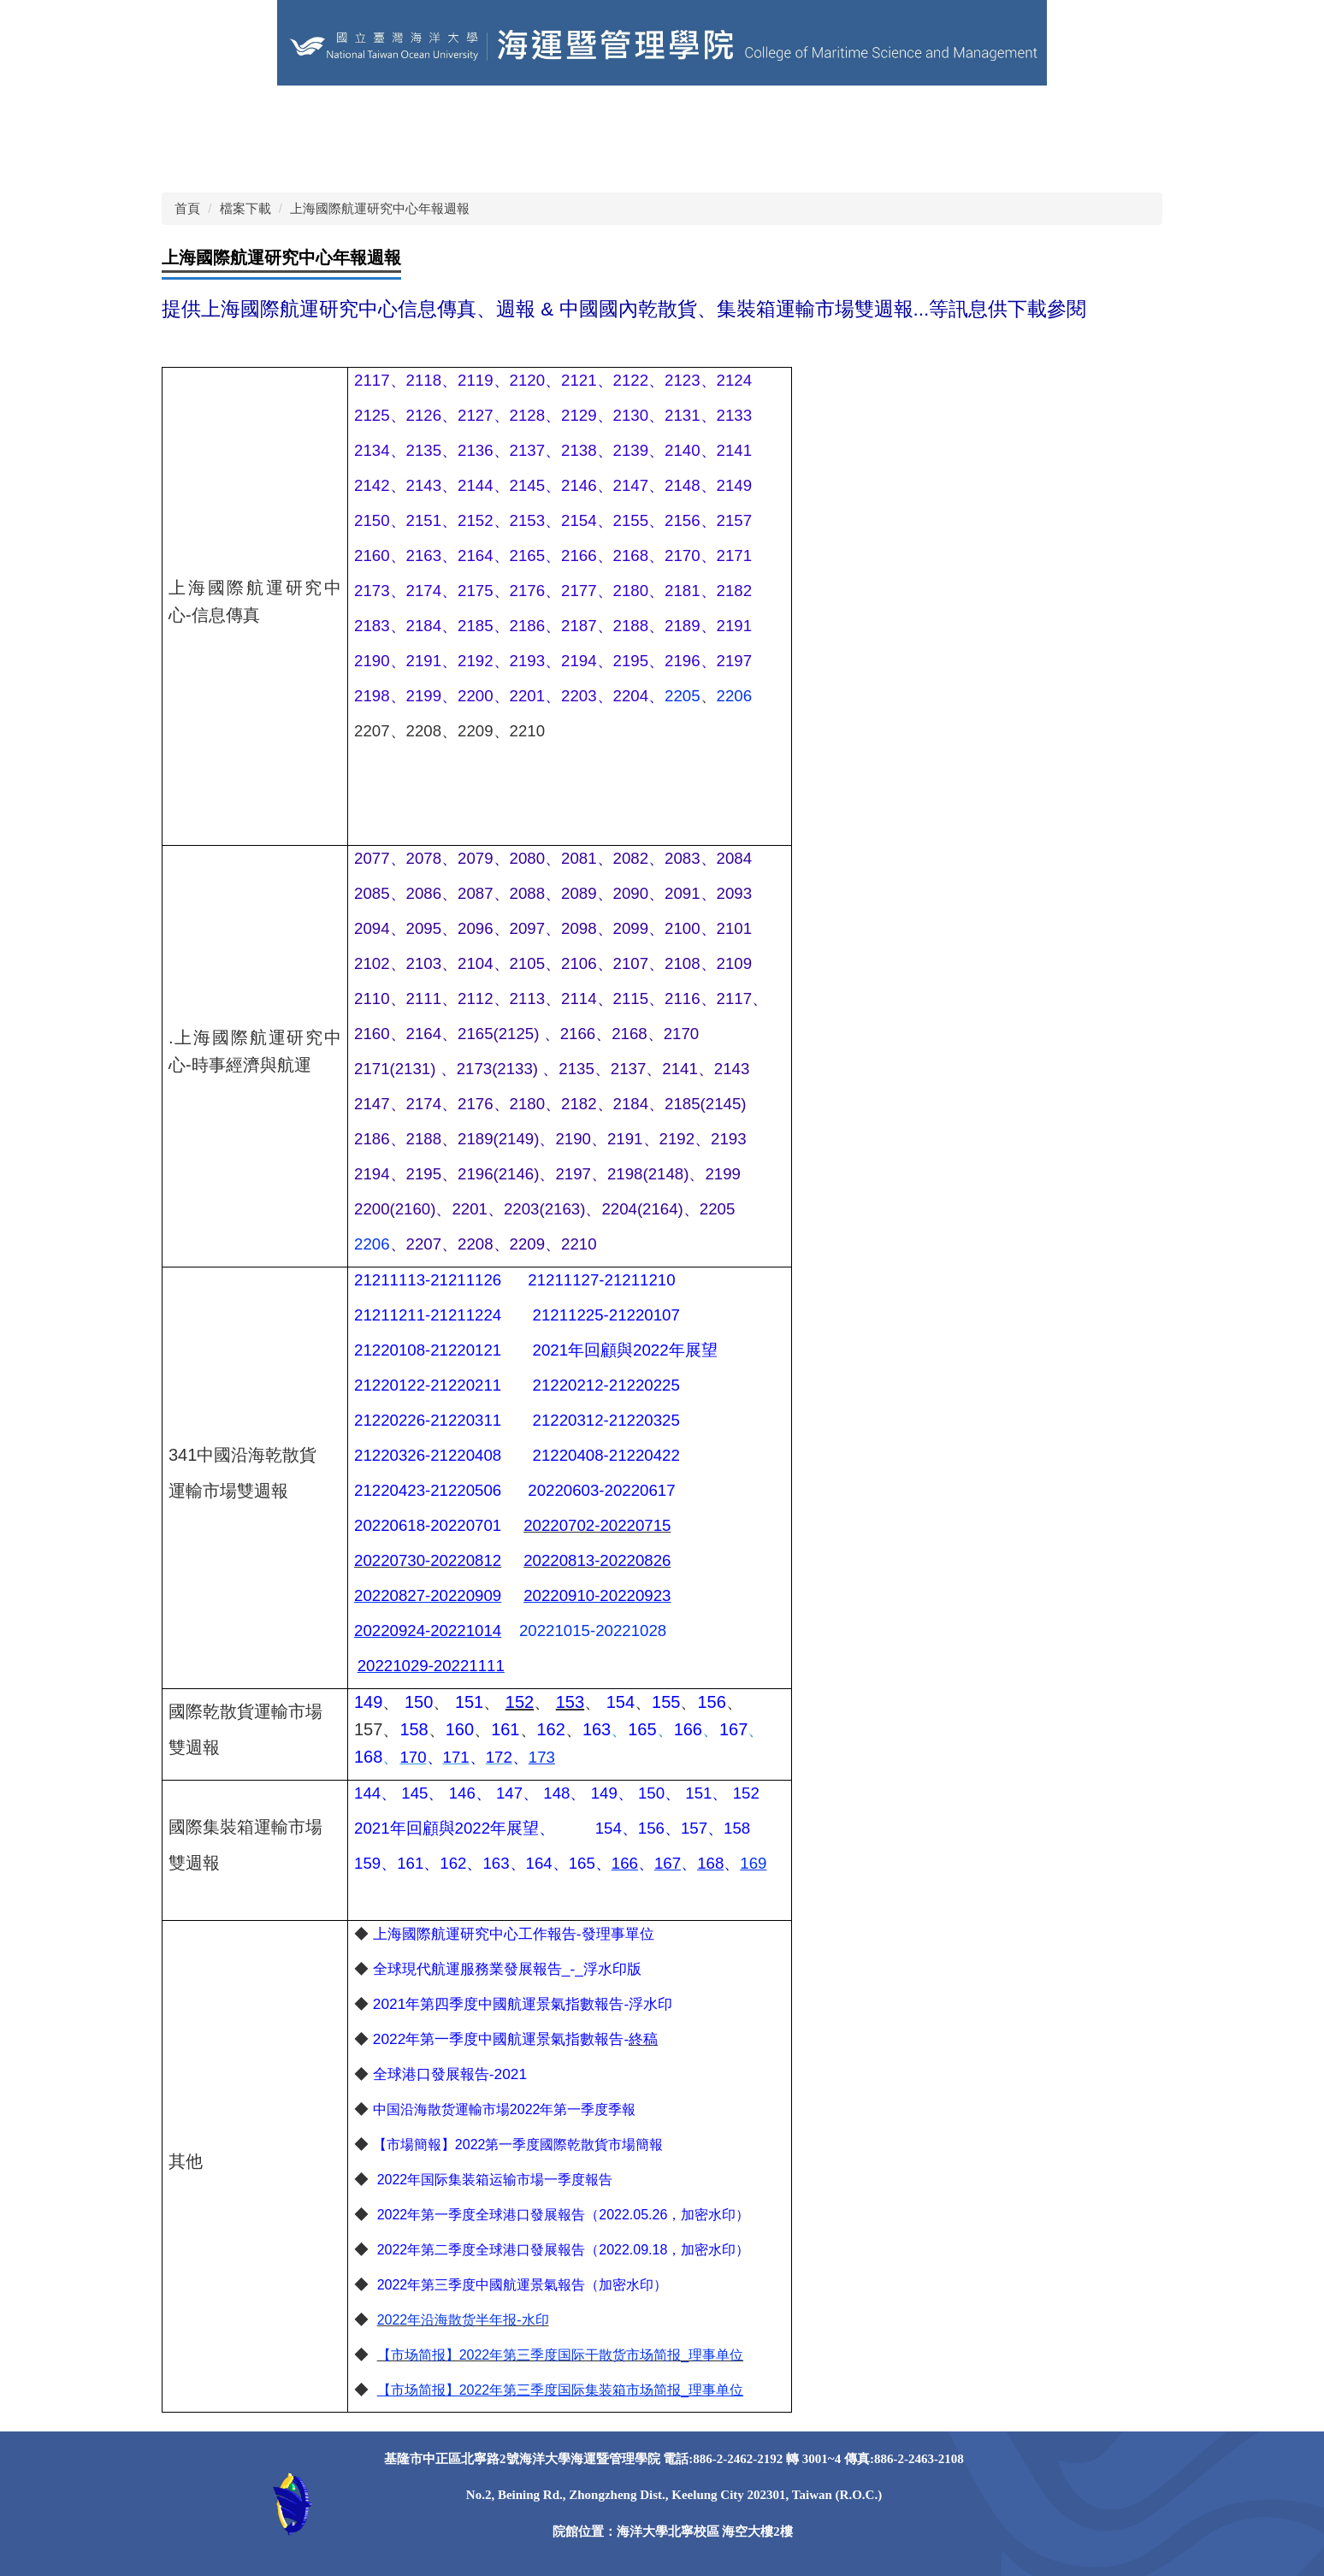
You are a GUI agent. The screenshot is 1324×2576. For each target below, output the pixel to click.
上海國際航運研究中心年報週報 (380, 208)
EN (519, 115)
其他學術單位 (363, 115)
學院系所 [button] (822, 115)
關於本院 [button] (662, 115)
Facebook (365, 158)
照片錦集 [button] (282, 158)
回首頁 (195, 115)
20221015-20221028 (592, 1631)
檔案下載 (245, 208)
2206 (735, 696)
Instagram (451, 158)
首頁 (187, 208)
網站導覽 (581, 115)
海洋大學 (268, 115)
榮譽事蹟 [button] (983, 115)
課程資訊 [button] (903, 115)
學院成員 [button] (742, 115)
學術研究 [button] (1064, 115)
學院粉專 (456, 115)
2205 (682, 696)
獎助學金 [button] (201, 158)
